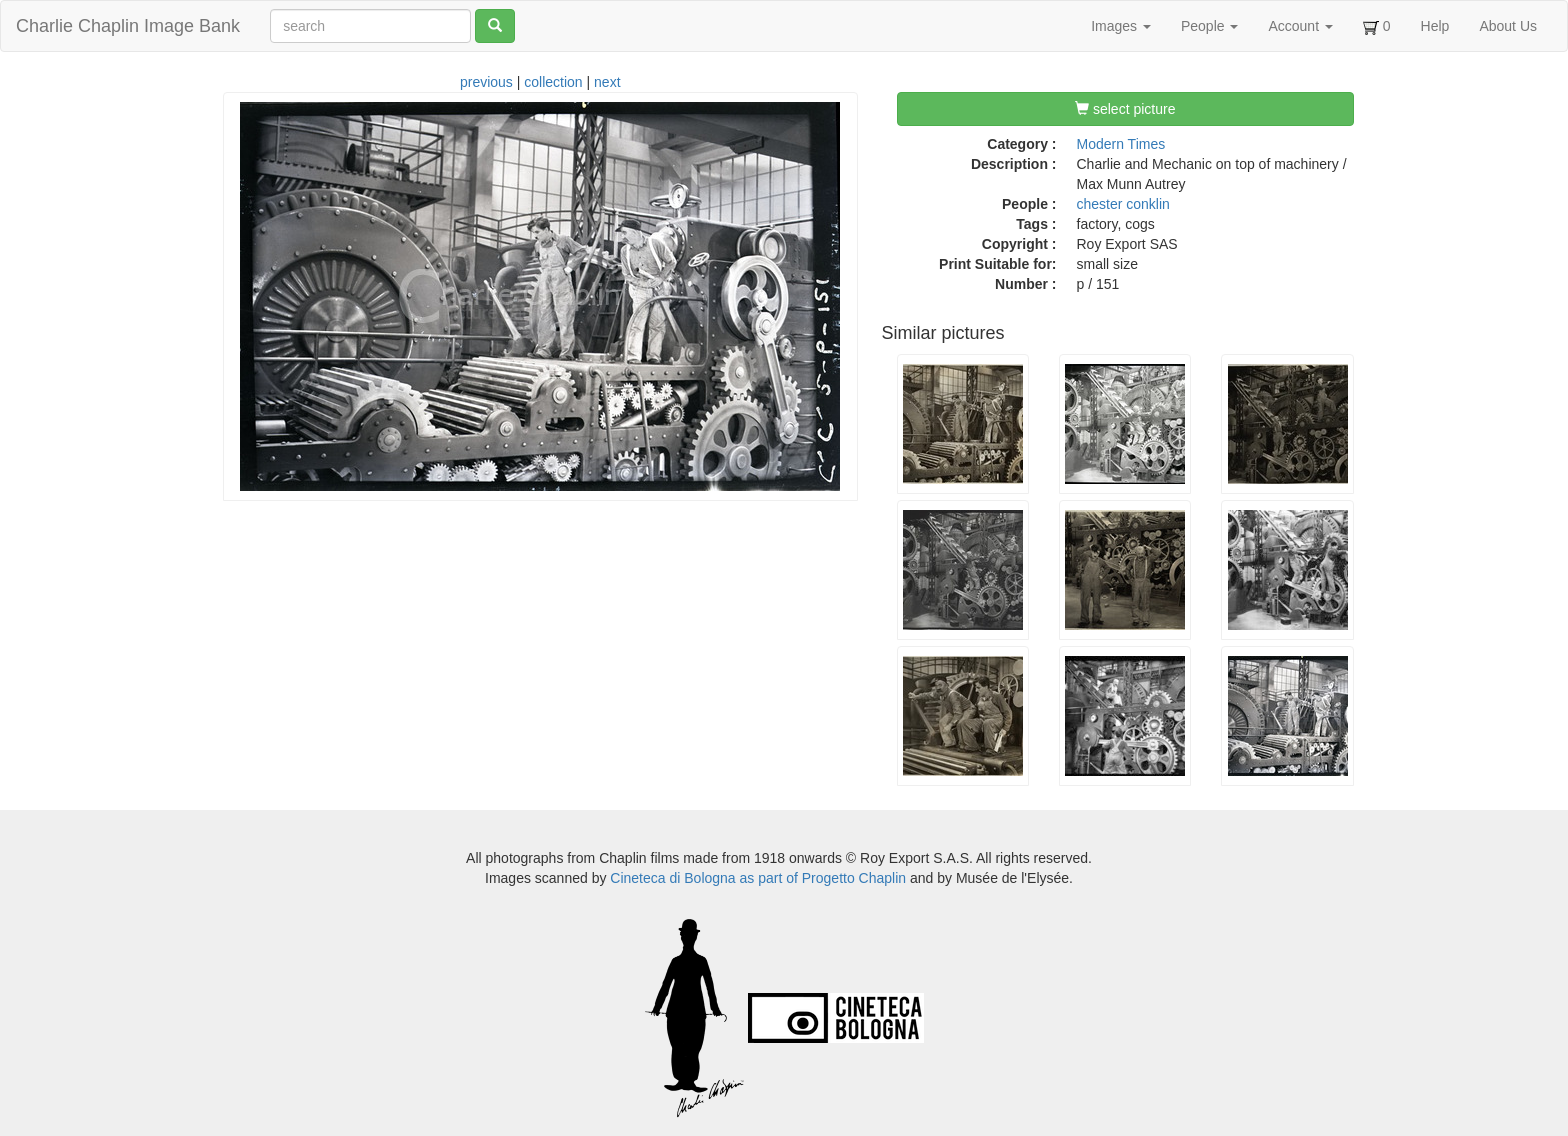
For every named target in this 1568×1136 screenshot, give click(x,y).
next (607, 82)
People (1209, 26)
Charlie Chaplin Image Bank (128, 26)
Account (1300, 26)
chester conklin (1123, 204)
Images (1121, 26)
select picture (1125, 109)
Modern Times (1121, 144)
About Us (1508, 26)
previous (486, 82)
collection (553, 82)
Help (1435, 26)
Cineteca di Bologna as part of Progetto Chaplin (758, 878)
